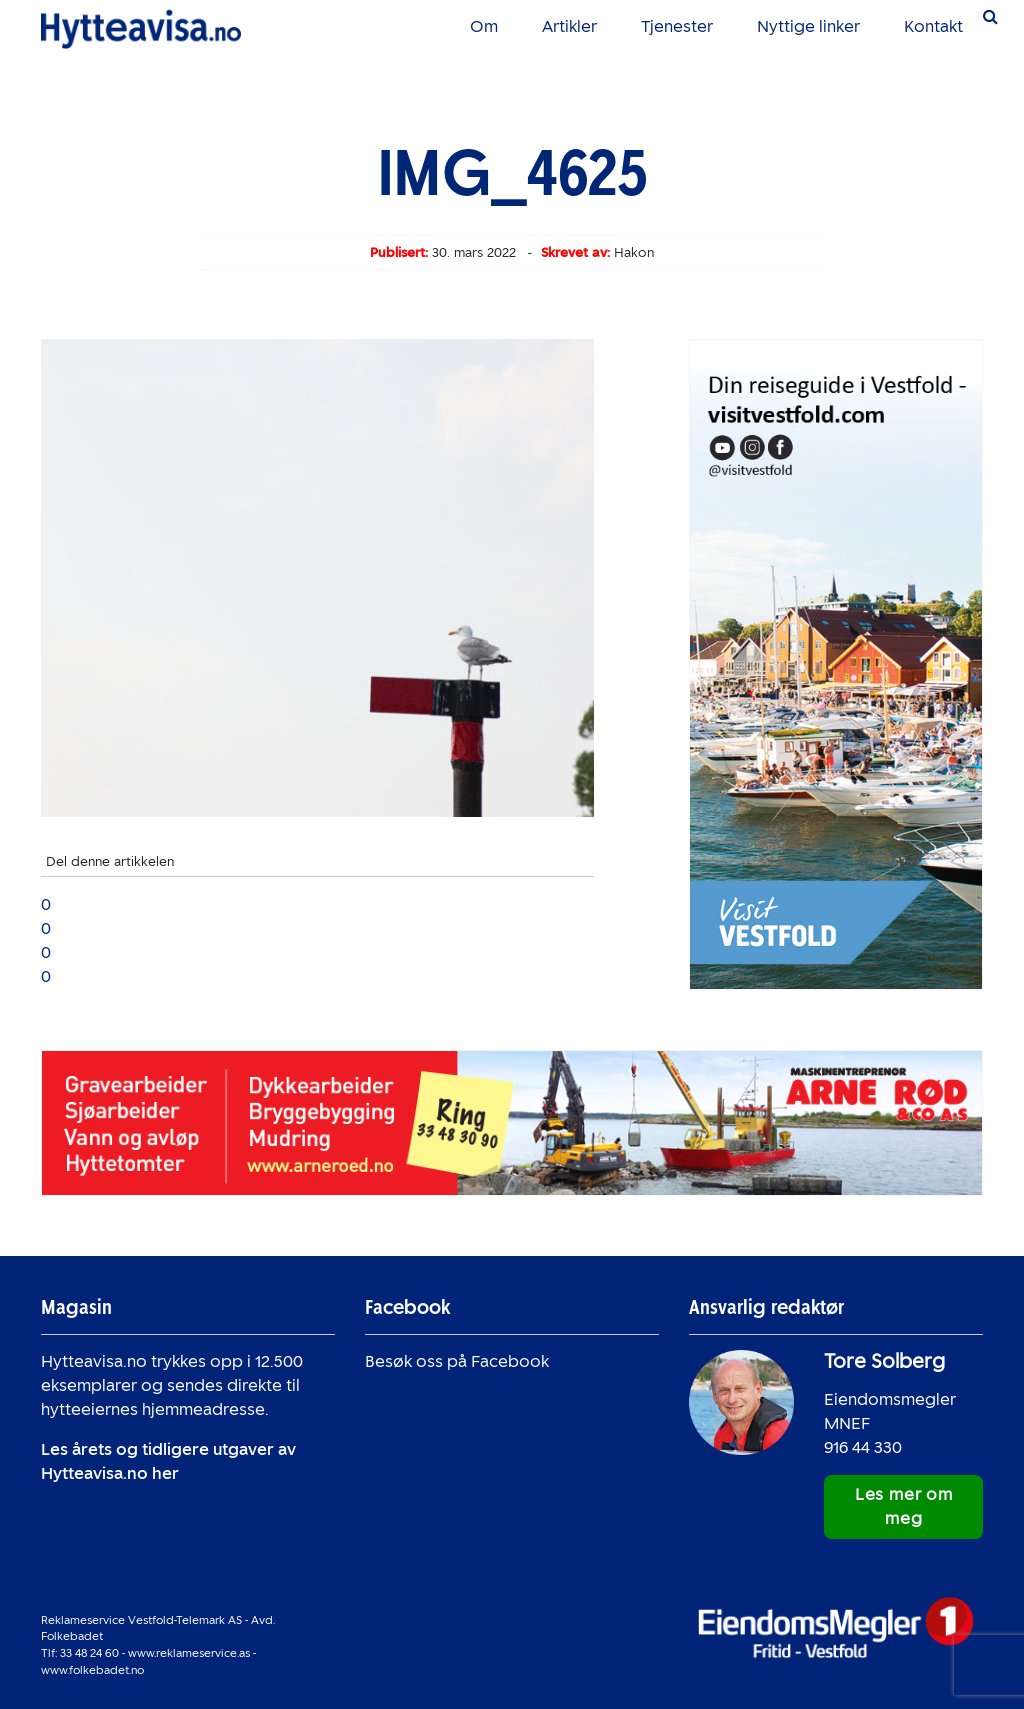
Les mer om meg (904, 1506)
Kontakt (933, 26)
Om (484, 26)
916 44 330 (863, 1447)
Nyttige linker (808, 26)
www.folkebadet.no (92, 1670)
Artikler (569, 26)
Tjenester (677, 26)
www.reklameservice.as (189, 1653)
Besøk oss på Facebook (457, 1361)
